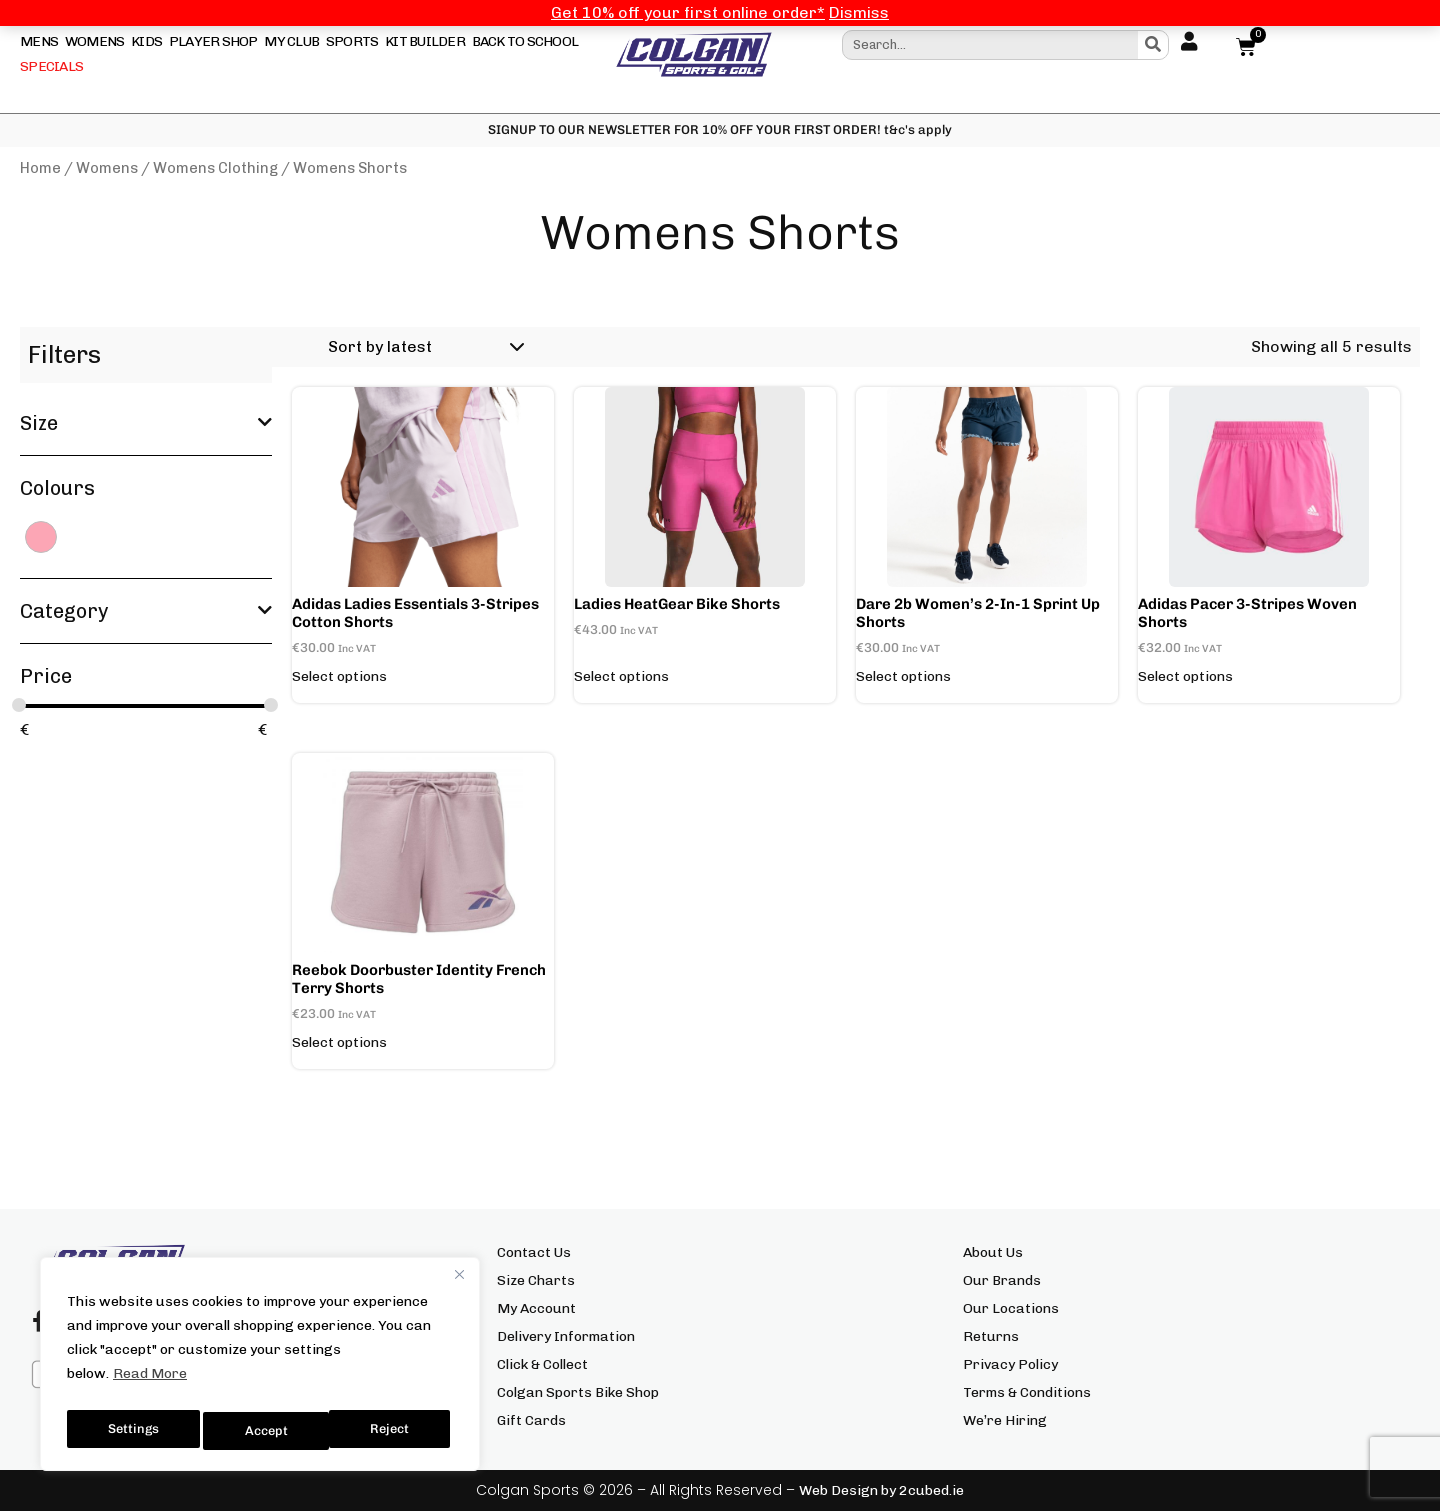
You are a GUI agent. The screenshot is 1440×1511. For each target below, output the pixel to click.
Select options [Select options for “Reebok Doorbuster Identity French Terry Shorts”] (339, 1043)
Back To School (525, 41)
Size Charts (536, 1280)
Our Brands (1002, 1280)
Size (146, 423)
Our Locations (1011, 1308)
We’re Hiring (1005, 1420)
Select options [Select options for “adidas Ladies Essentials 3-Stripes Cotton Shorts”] (339, 677)
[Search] (1153, 45)
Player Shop (213, 41)
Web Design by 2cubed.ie (881, 1490)
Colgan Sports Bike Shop (578, 1392)
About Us (993, 1252)
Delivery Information (566, 1336)
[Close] (459, 1284)
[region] (260, 1369)
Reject (265, 1430)
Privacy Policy (1010, 1364)
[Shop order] (423, 347)
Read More (150, 1383)
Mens (39, 41)
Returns (991, 1336)
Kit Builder (425, 41)
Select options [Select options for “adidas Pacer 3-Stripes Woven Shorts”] (1185, 677)
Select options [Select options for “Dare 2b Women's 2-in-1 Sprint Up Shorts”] (903, 677)
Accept (392, 1430)
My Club (291, 41)
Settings (132, 1430)
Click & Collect (542, 1364)
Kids (146, 41)
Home (40, 168)
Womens (95, 41)
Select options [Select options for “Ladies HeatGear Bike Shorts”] (621, 677)
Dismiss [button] (859, 12)
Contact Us (534, 1252)
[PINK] (41, 535)
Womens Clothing (215, 168)
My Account (536, 1308)
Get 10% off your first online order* (688, 12)
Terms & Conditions (1027, 1392)
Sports (352, 41)
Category (146, 611)
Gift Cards (531, 1420)
